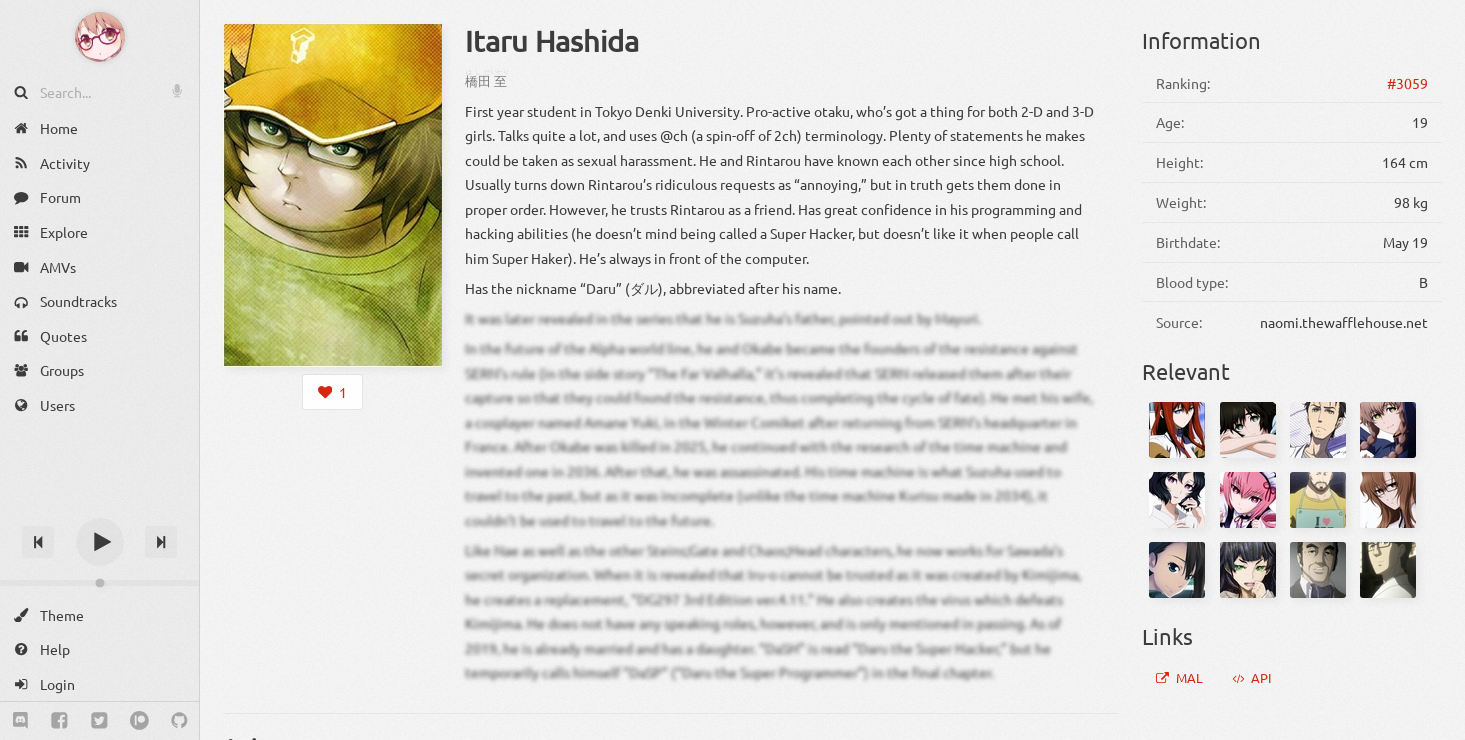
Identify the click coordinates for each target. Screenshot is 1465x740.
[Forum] (99, 197)
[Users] (99, 405)
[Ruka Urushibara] (1177, 500)
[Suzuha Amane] (1388, 430)
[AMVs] (99, 266)
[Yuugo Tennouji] (1318, 500)
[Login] (99, 684)
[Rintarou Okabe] (1318, 430)
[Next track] (161, 542)
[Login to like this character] (332, 392)
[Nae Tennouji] (1177, 570)
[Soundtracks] (99, 301)
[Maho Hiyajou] (1248, 570)
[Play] (100, 542)
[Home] (99, 128)
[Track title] (99, 506)
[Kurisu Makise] (1177, 430)
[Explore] (99, 232)
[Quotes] (99, 336)
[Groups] (99, 370)
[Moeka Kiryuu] (1388, 500)
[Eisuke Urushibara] (1388, 570)
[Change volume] (99, 583)
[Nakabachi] (1318, 570)
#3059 (1407, 83)
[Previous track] (38, 542)
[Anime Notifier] (100, 37)
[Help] (99, 649)
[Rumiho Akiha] (1248, 500)
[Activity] (99, 163)
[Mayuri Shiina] (1248, 430)
